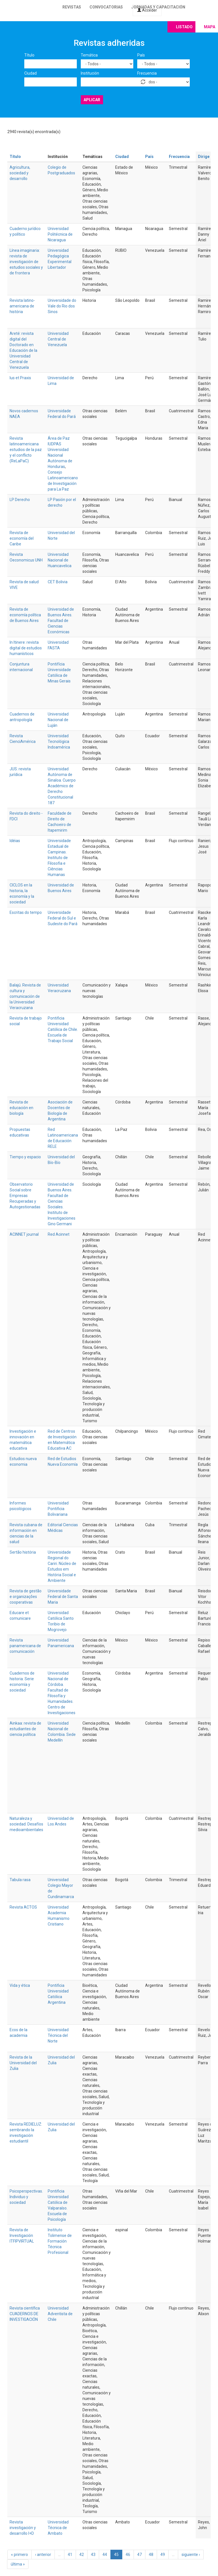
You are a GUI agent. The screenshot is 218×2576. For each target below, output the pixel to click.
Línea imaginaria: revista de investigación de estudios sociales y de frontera (26, 261)
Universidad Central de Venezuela (58, 339)
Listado (184, 27)
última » (18, 2564)
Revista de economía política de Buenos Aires (25, 615)
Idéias (15, 840)
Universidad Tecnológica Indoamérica (59, 741)
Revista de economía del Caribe (22, 538)
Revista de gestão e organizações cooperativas (26, 1596)
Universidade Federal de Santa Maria (63, 1596)
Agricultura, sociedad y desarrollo (20, 173)
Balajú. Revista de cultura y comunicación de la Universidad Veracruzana (25, 996)
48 (151, 2554)
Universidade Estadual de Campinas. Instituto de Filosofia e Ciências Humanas (59, 857)
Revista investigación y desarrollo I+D (23, 2528)
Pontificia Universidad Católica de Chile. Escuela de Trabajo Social (63, 1029)
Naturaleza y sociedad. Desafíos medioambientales (26, 1824)
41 (70, 2554)
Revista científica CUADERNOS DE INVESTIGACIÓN (25, 2314)
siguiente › (191, 2554)
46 (128, 2554)
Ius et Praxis (20, 378)
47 (139, 2554)
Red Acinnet (58, 1234)
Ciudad (30, 73)
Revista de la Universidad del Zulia (23, 2063)
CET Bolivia (57, 582)
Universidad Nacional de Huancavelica (59, 560)
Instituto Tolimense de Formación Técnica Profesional (60, 2241)
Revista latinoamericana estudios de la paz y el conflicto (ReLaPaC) (26, 449)
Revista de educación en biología (21, 1108)
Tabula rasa (20, 1879)
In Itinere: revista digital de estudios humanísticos (26, 648)
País (141, 55)
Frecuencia (147, 73)
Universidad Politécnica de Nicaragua (60, 234)
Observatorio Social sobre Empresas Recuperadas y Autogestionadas (25, 1195)
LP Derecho (20, 499)
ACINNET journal (24, 1234)
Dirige (206, 156)
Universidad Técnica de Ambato (58, 2528)
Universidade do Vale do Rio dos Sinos (62, 306)
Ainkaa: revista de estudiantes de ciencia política (25, 1729)
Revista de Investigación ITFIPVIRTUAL (22, 2235)
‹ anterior (43, 2554)
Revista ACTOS (23, 1907)
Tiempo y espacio (25, 1157)
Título (29, 55)
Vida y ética (20, 1985)
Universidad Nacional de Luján (58, 720)
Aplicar (92, 99)
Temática (89, 55)
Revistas (71, 7)
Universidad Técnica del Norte (58, 2035)
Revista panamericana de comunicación (25, 1646)
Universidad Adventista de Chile (60, 2314)
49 (162, 2554)
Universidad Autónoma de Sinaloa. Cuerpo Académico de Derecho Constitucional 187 (62, 786)
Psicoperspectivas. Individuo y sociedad (26, 2197)
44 (105, 2554)
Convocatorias (106, 7)
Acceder (147, 10)
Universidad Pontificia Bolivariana (58, 1509)
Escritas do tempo (26, 912)
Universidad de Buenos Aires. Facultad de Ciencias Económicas (61, 620)
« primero (19, 2554)
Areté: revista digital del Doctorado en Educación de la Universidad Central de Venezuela (23, 350)
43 (93, 2554)
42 (81, 2554)
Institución (90, 73)
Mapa (209, 27)
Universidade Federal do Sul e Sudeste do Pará (62, 918)
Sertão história (23, 1552)
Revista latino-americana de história (22, 306)
